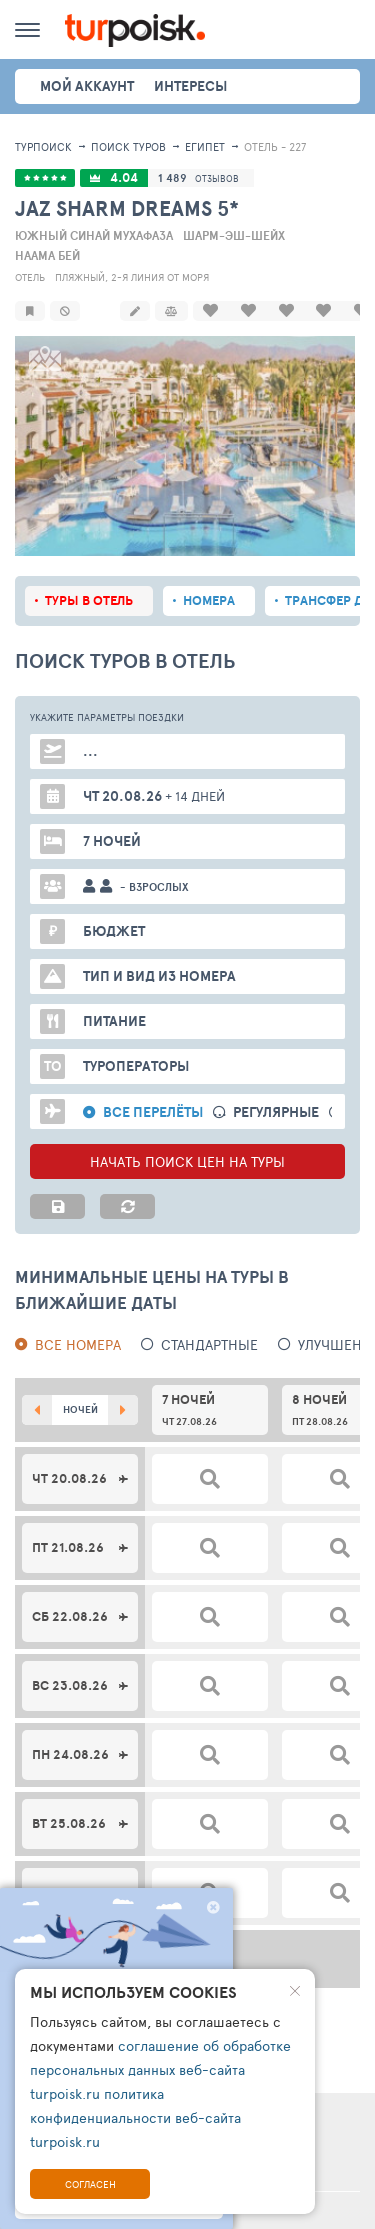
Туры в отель (89, 578)
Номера (209, 578)
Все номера (78, 1322)
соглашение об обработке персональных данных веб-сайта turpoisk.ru (160, 2069)
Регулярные (276, 1090)
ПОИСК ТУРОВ (128, 146)
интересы (190, 86)
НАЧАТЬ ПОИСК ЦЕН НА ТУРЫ (187, 1139)
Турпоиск (43, 146)
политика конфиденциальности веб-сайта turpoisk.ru (135, 2117)
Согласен (90, 2184)
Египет (205, 146)
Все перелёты (153, 1090)
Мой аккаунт (87, 86)
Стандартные (209, 1322)
